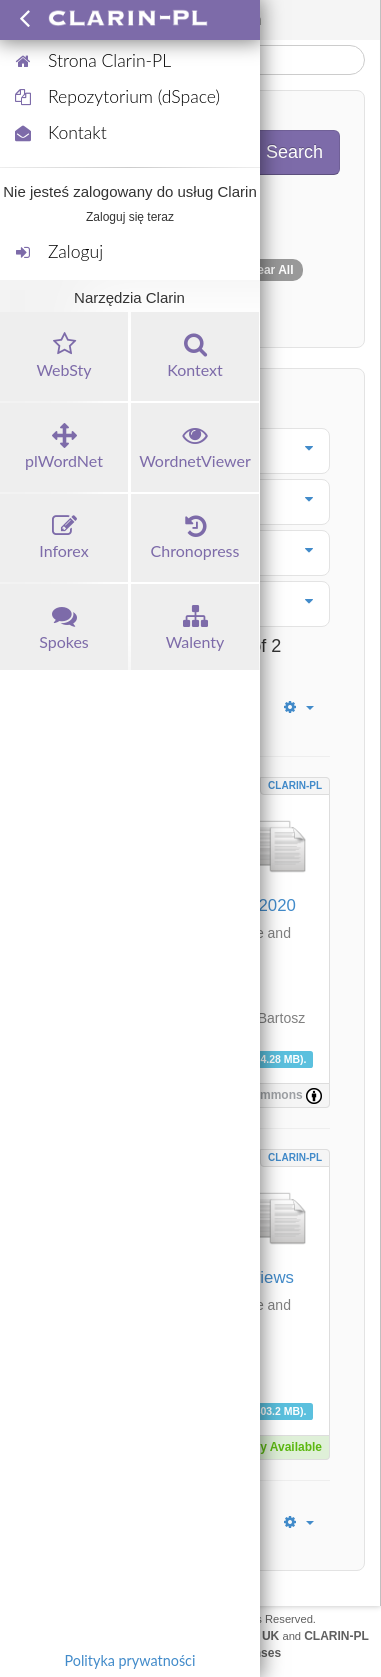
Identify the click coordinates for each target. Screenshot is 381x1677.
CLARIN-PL (295, 785)
